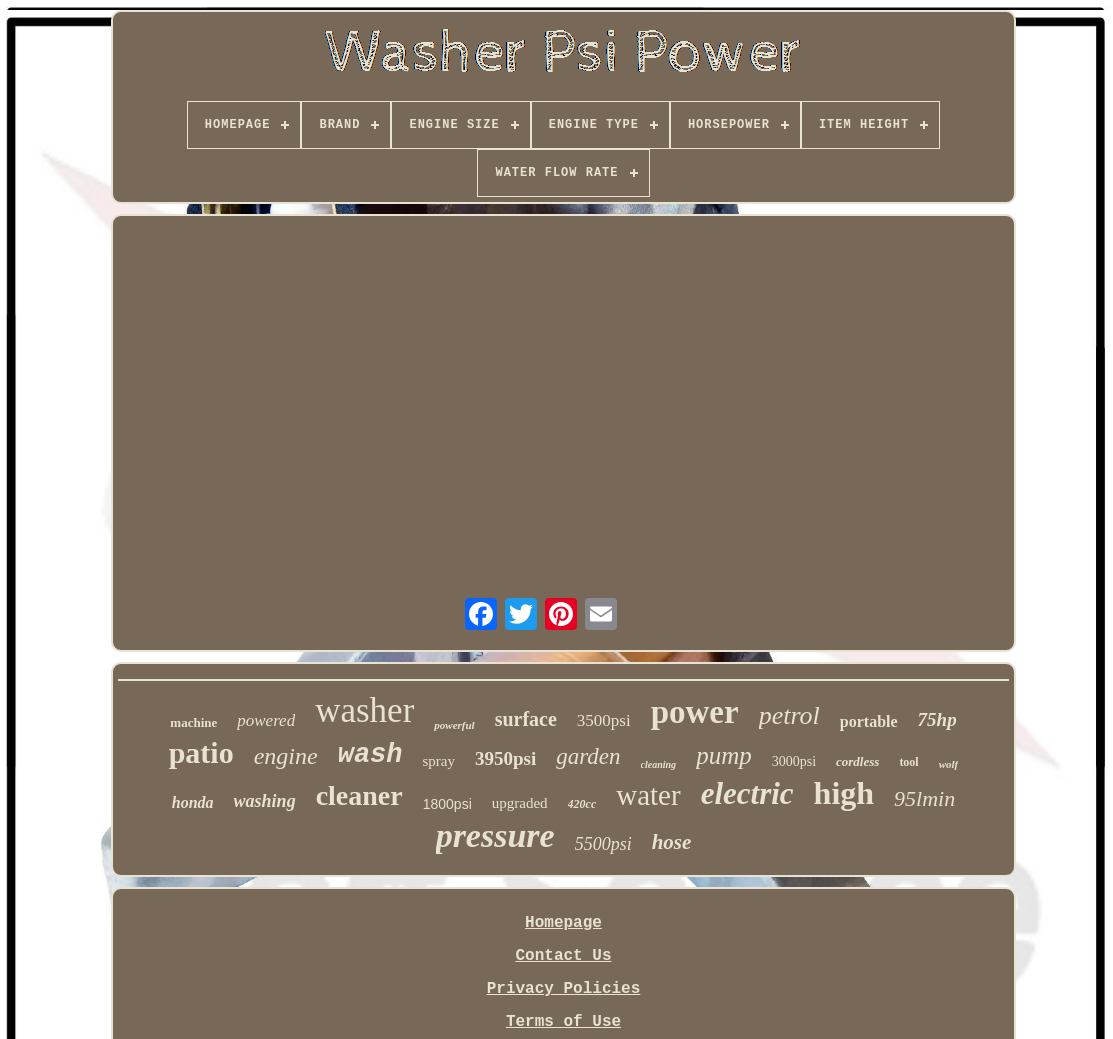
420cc (582, 804)
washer (364, 710)
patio (201, 752)
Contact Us (563, 956)
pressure (495, 835)
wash (370, 755)
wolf (949, 764)
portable (869, 721)
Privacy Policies (564, 989)
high (844, 793)
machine (193, 722)
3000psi (794, 761)
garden (588, 756)
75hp (937, 719)
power (695, 712)
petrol (789, 715)
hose (672, 842)
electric (747, 793)
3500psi (604, 720)
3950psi (505, 758)
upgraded (520, 803)
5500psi (603, 844)
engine (286, 756)
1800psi (447, 804)
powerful (454, 725)
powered (266, 720)
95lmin (924, 798)
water (648, 795)
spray (439, 761)
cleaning (659, 764)
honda (193, 802)
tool (908, 762)
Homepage (563, 923)
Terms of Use (563, 1022)
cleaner (359, 795)
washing (265, 801)
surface (526, 719)
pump (724, 755)
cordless (857, 761)
